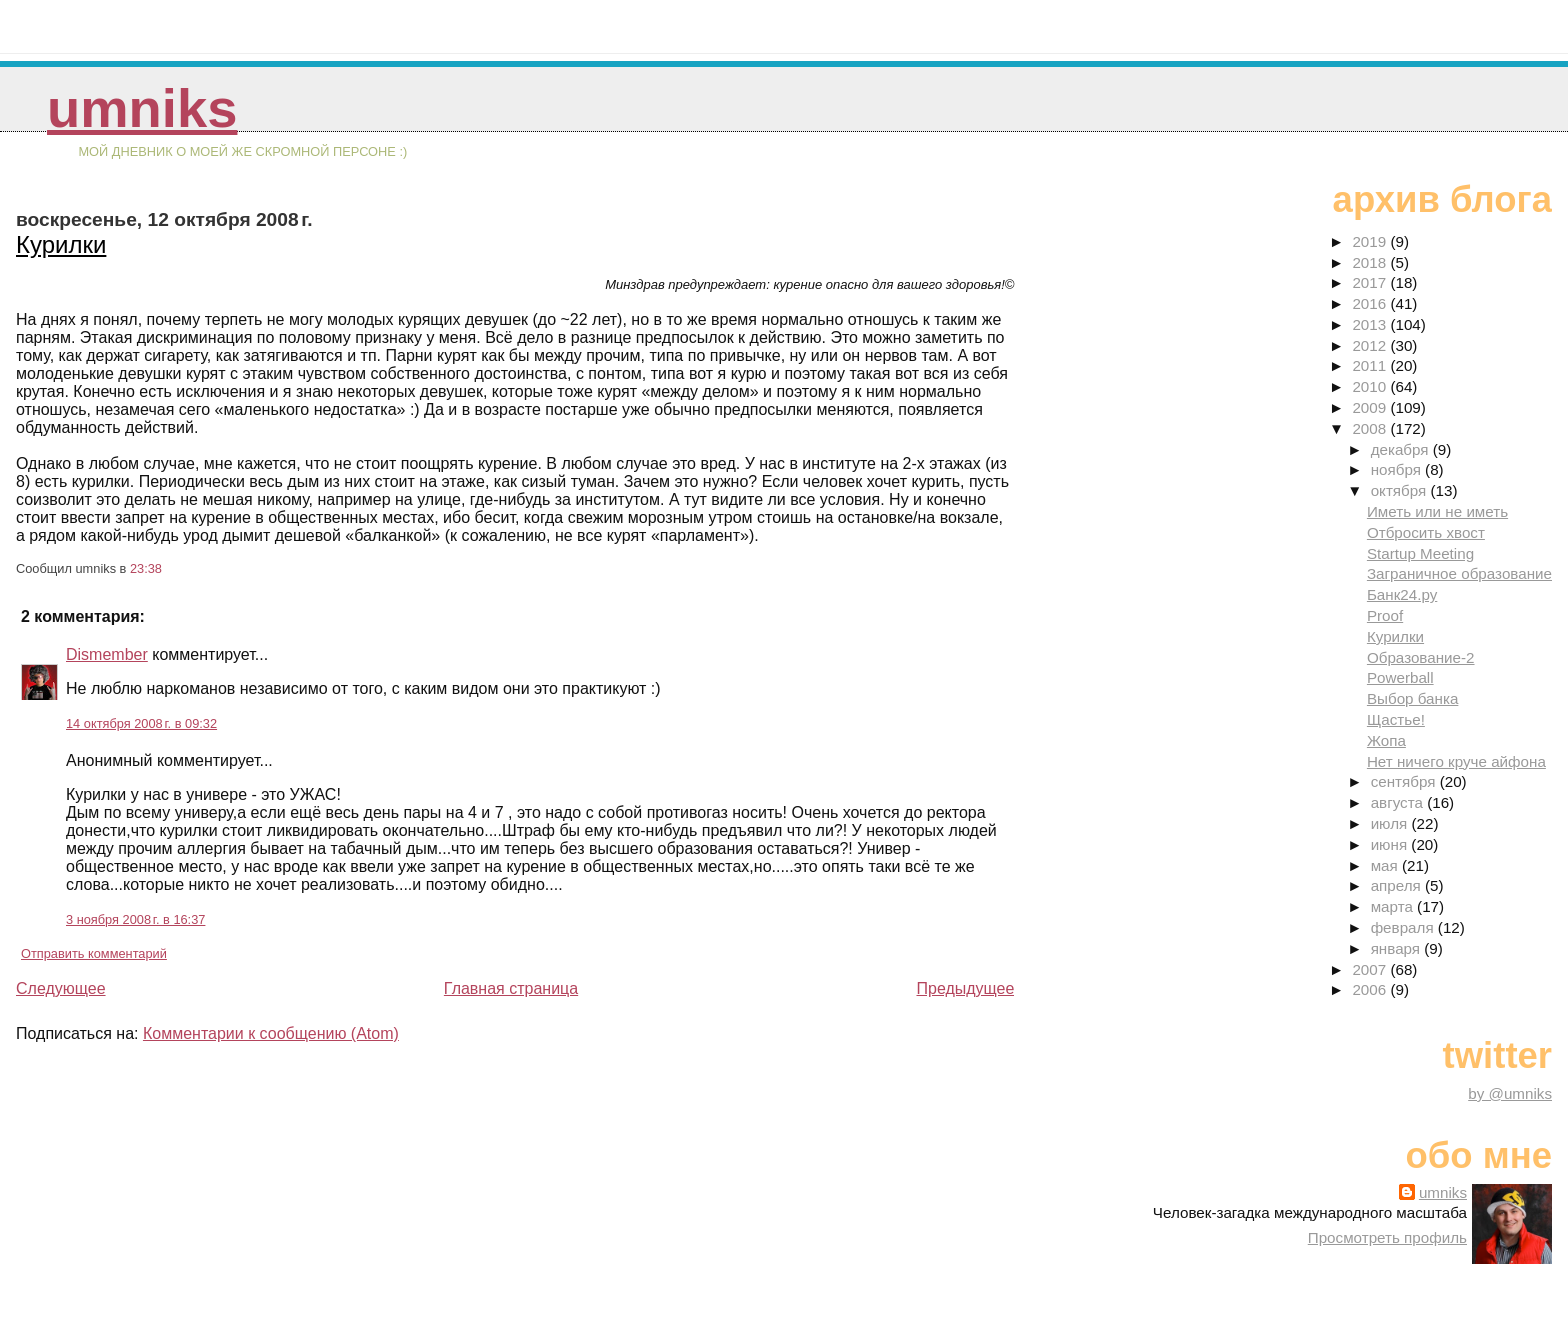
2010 (1371, 386)
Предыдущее (965, 988)
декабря (1402, 449)
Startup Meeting (1420, 553)
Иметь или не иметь (1437, 511)
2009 (1371, 407)
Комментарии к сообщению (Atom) (271, 1033)
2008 (1371, 428)
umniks (142, 108)
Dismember (107, 654)
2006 (1371, 989)
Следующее (61, 988)
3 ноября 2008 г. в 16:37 (135, 919)
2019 (1371, 241)
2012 (1371, 345)
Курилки (61, 244)
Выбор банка (1412, 698)
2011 (1371, 365)
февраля (1404, 927)
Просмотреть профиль (1387, 1237)
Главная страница (511, 988)
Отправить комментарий (94, 953)
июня (1391, 844)
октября (1401, 490)
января (1398, 948)
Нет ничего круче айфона (1456, 761)
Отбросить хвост (1426, 532)
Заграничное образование (1459, 573)
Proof (1385, 615)
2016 (1371, 303)
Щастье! (1396, 719)
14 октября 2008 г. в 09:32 (141, 723)
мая (1386, 865)
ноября (1398, 469)
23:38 (146, 568)
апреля (1398, 885)
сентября (1405, 781)
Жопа (1386, 740)
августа (1399, 802)
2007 (1371, 969)
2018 (1371, 262)
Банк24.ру (1402, 594)
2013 (1371, 324)
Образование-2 (1421, 657)
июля (1391, 823)
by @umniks (1510, 1093)
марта (1394, 906)
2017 (1371, 282)
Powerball (1400, 677)
